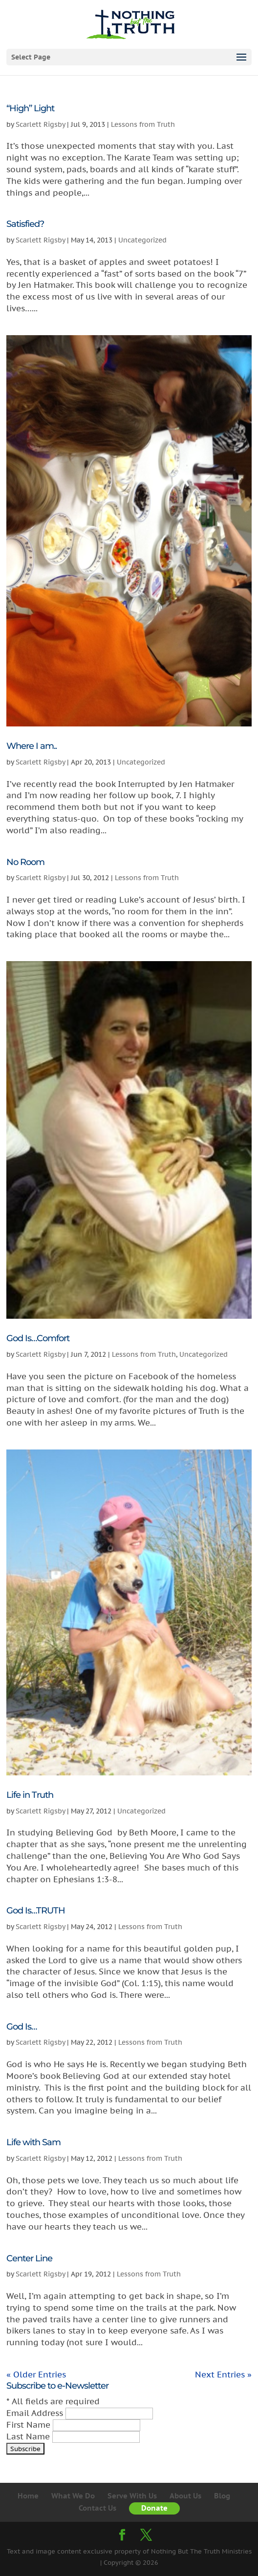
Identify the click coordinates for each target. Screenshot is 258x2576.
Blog (222, 2495)
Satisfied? (25, 224)
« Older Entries (36, 2374)
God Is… (21, 2026)
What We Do (73, 2495)
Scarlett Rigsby (40, 124)
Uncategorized (142, 240)
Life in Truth (29, 1795)
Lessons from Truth (143, 124)
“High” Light (30, 108)
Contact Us (97, 2508)
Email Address (35, 2413)
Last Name (29, 2436)
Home (28, 2495)
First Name (29, 2424)
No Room (25, 862)
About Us (185, 2495)
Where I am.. (31, 746)
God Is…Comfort (37, 1338)
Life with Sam (33, 2142)
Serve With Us (132, 2495)
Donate (154, 2508)
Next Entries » (223, 2374)
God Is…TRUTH (35, 1910)
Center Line (29, 2258)
